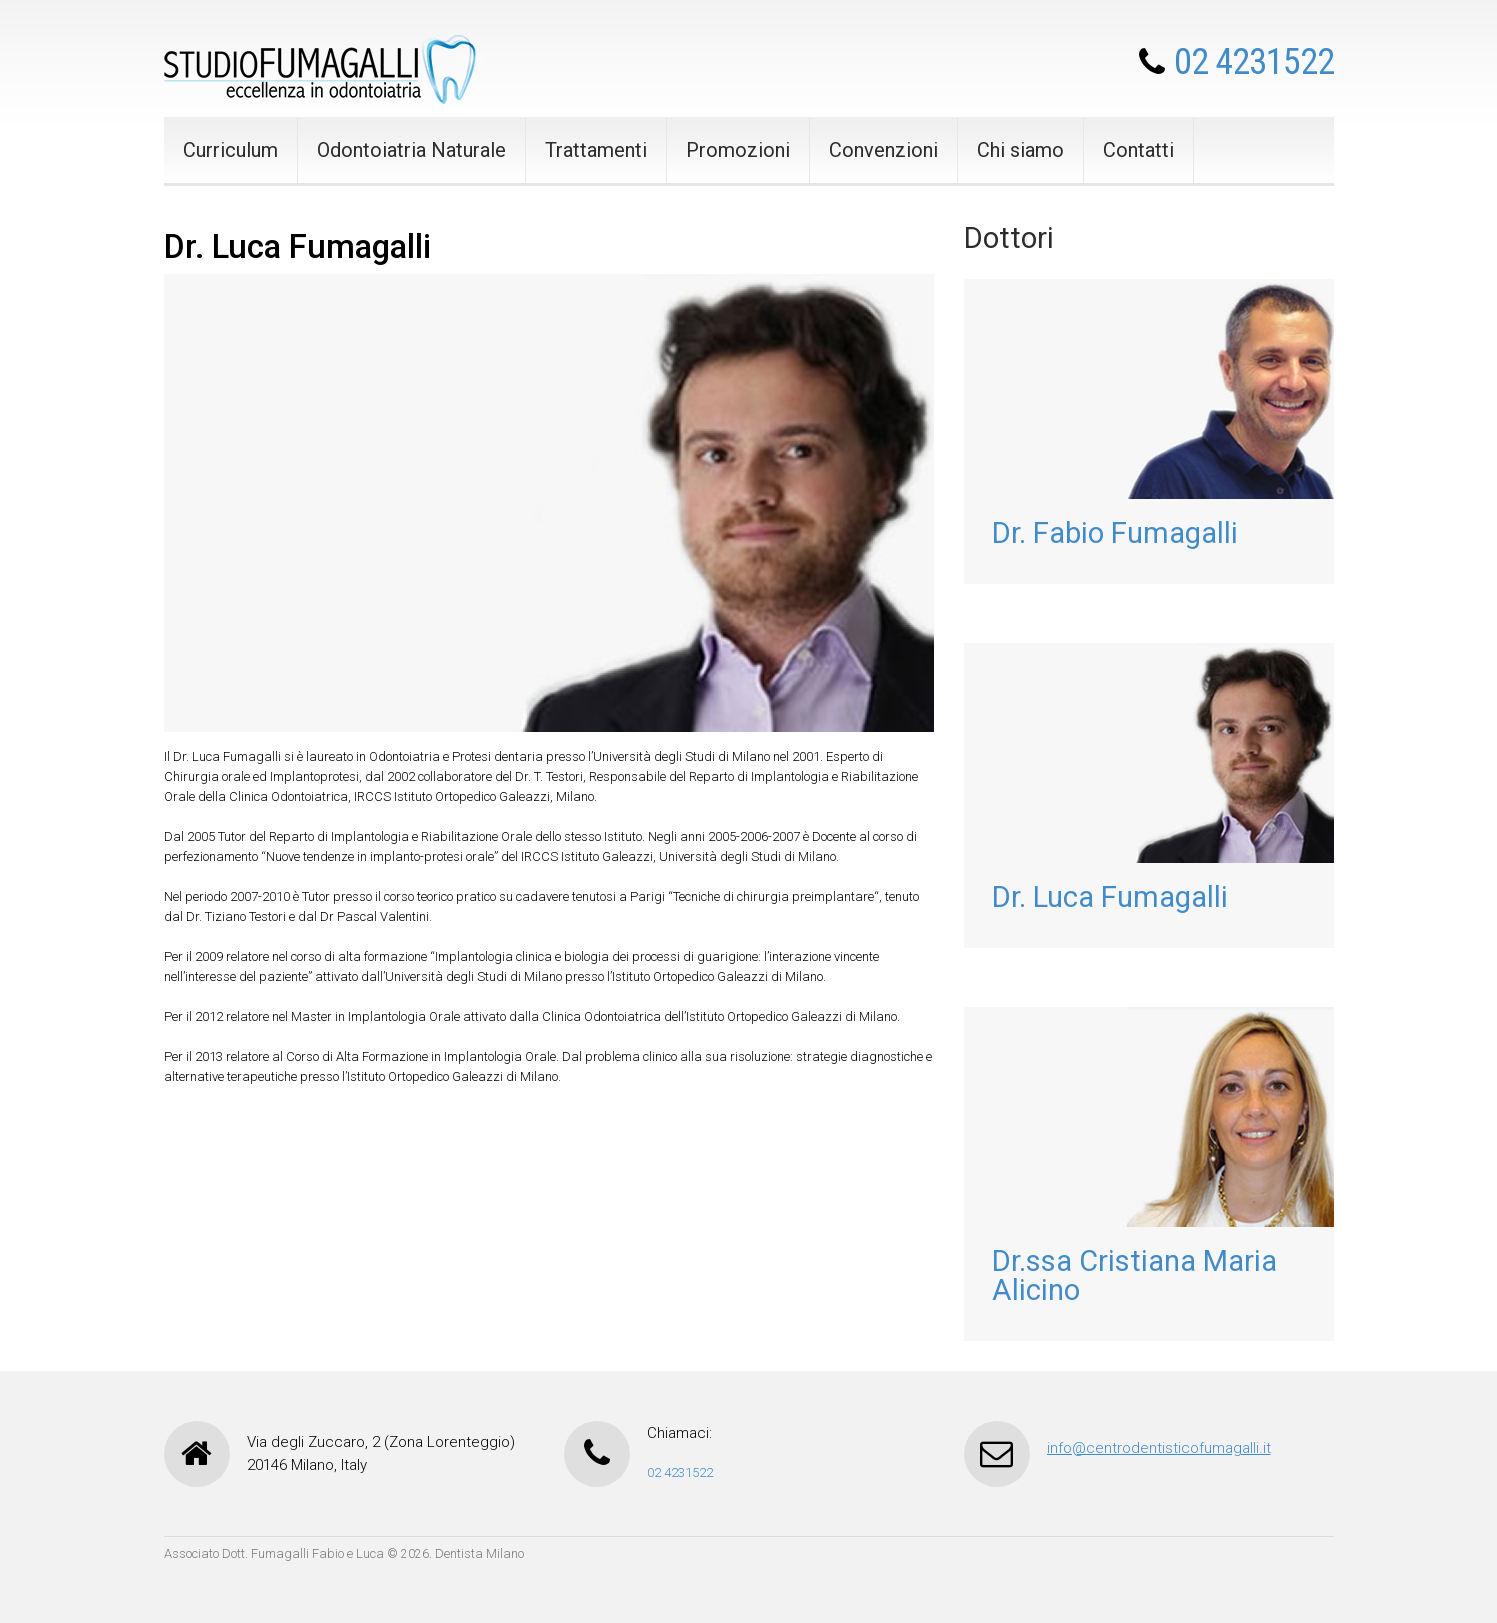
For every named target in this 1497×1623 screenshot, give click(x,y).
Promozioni (738, 150)
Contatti (1138, 150)
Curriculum (230, 150)
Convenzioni (883, 150)
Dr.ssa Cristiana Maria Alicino (1134, 1275)
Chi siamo (1020, 150)
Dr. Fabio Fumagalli (1115, 533)
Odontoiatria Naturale (411, 150)
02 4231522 (1254, 62)
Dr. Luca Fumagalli (1110, 897)
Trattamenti (596, 150)
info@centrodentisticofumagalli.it (1159, 1448)
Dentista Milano (479, 1553)
